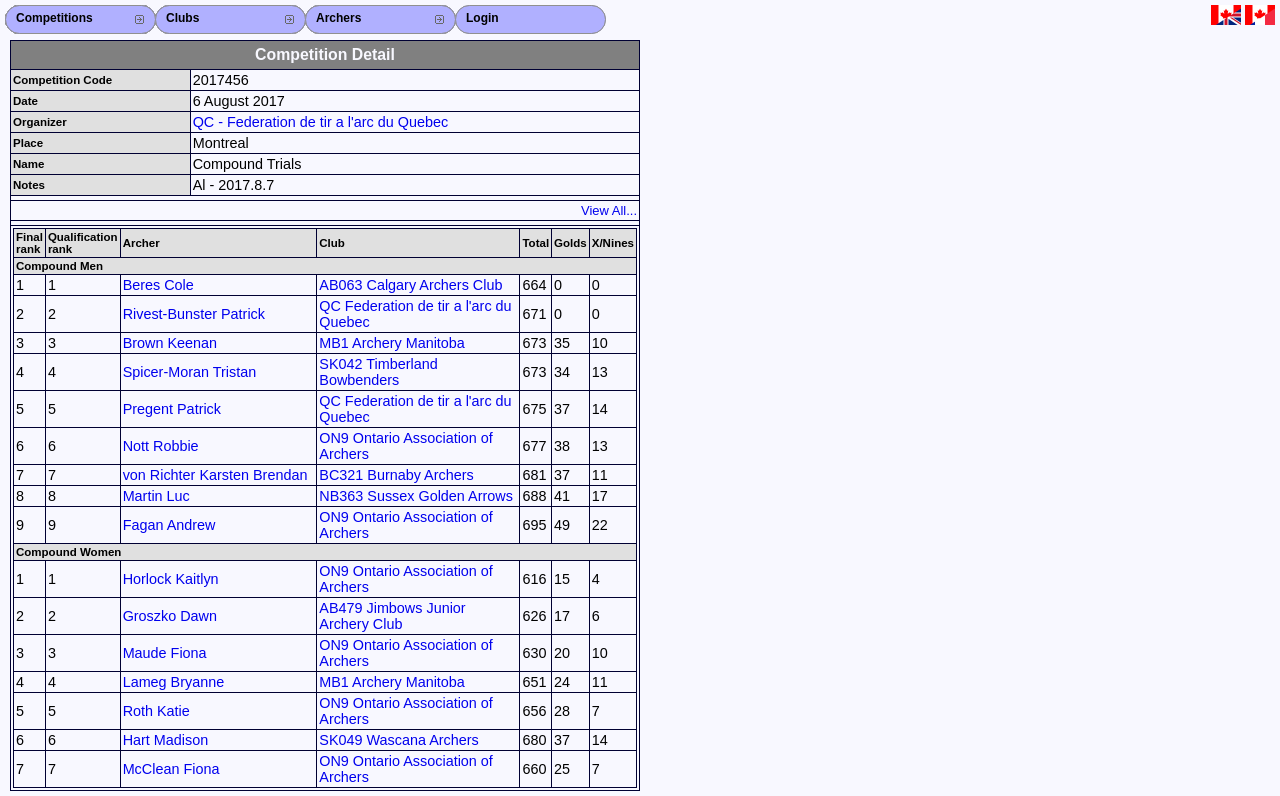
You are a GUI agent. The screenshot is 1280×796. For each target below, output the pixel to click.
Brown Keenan (170, 343)
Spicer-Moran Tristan (190, 372)
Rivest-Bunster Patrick (194, 314)
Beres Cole (158, 285)
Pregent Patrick (172, 409)
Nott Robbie (161, 446)
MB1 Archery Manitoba (392, 343)
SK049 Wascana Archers (398, 740)
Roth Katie (156, 711)
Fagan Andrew (169, 525)
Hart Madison (166, 740)
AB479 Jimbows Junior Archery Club (392, 616)
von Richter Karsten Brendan (215, 475)
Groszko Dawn (170, 616)
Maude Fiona (165, 653)
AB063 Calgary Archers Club (410, 285)
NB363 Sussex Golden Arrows (416, 496)
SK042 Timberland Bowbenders (378, 372)
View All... (609, 210)
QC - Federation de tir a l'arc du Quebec (321, 122)
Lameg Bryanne (174, 682)
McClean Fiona (171, 769)
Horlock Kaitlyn (171, 579)
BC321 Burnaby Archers (396, 475)
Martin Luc (156, 496)
